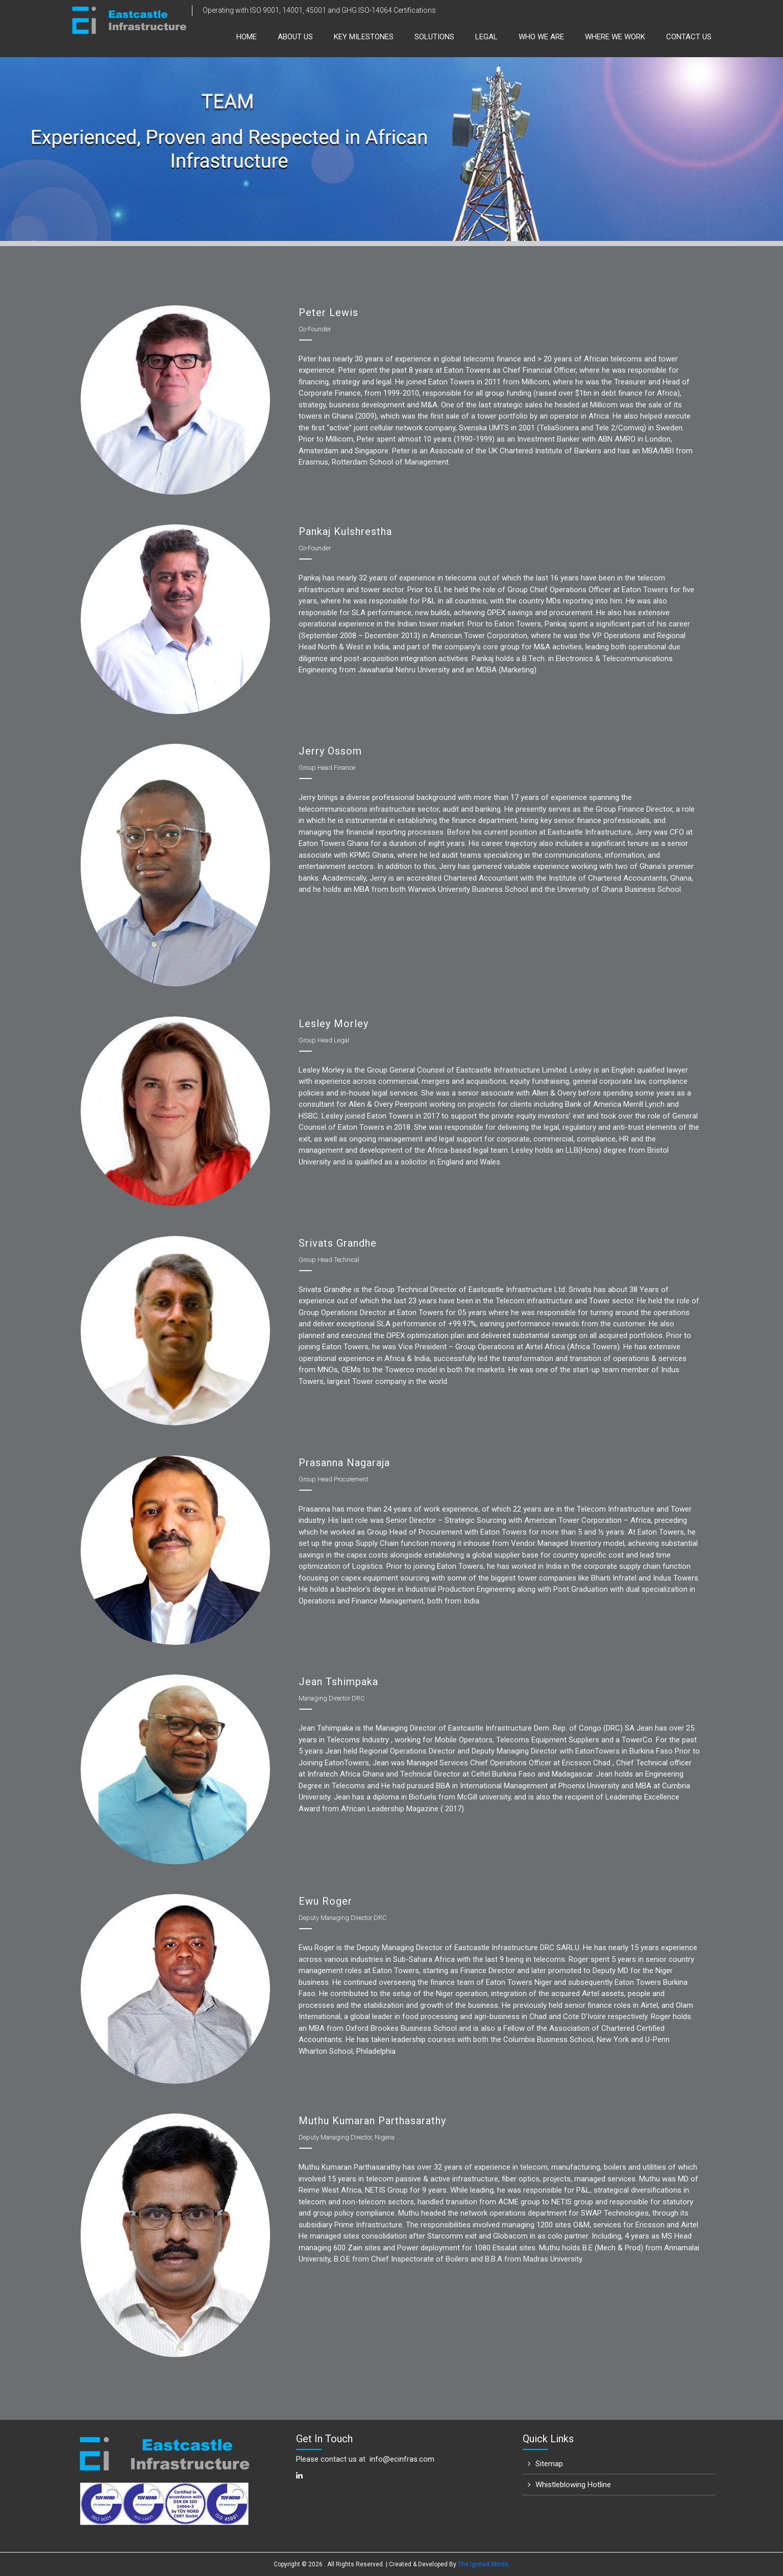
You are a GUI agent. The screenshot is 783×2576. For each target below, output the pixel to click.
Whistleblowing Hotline (573, 2484)
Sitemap (549, 2463)
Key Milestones (364, 36)
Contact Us (689, 36)
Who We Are (541, 36)
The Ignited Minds (483, 2564)
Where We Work (615, 36)
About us (295, 36)
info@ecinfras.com (402, 2459)
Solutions (434, 36)
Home (246, 36)
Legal (486, 36)
